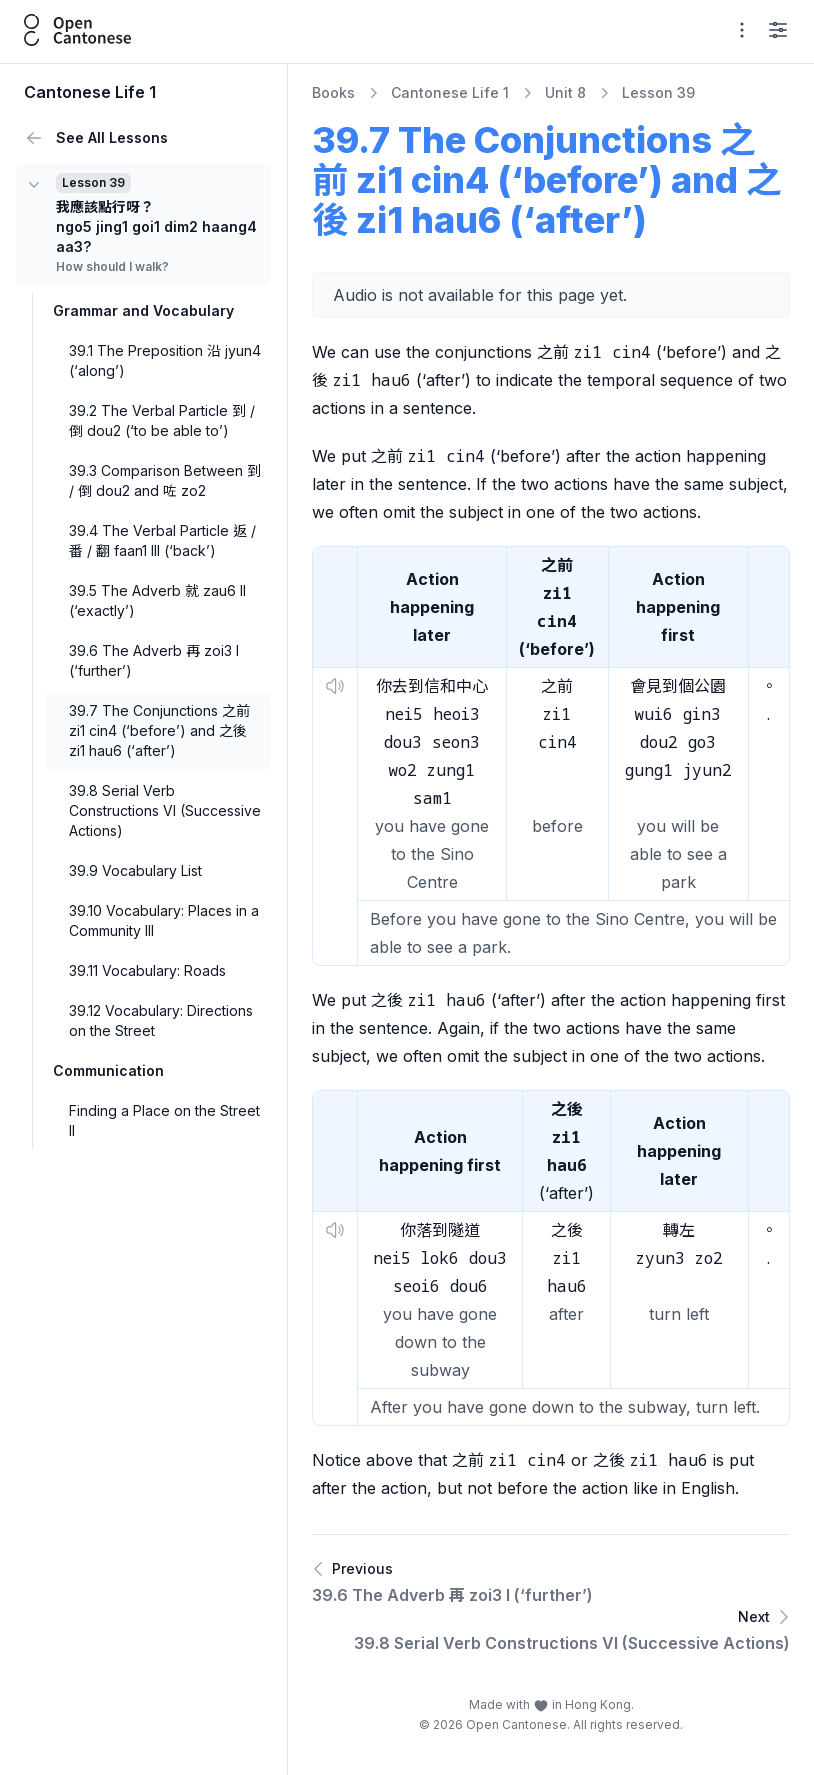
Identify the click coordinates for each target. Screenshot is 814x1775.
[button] (335, 686)
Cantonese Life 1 (450, 92)
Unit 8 (565, 92)
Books (333, 92)
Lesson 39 (658, 92)
